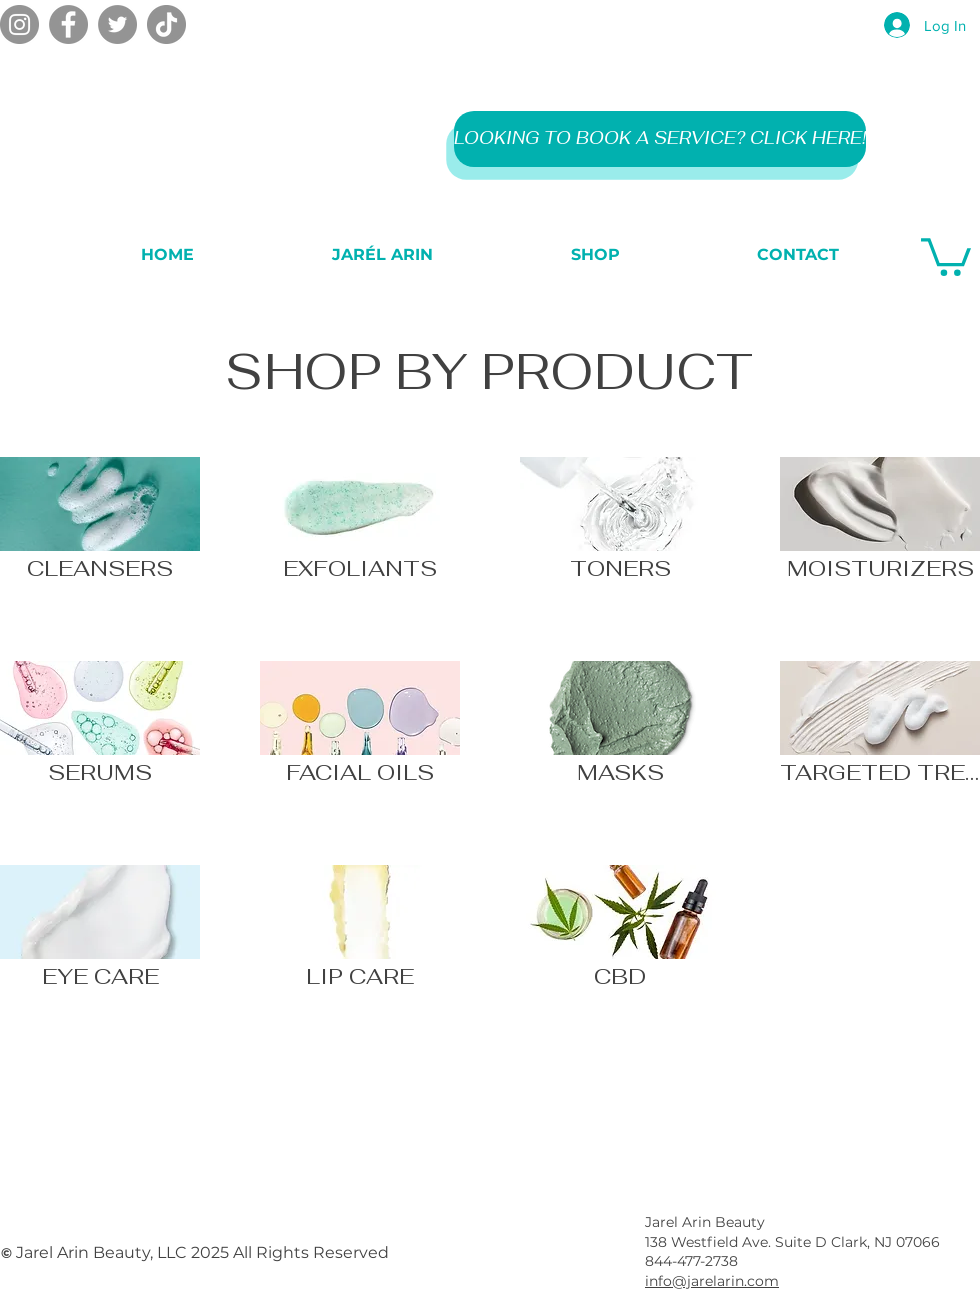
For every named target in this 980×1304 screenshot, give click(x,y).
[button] (946, 255)
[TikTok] (166, 24)
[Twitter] (117, 24)
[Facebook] (68, 24)
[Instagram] (19, 24)
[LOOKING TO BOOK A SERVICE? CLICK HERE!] (660, 139)
